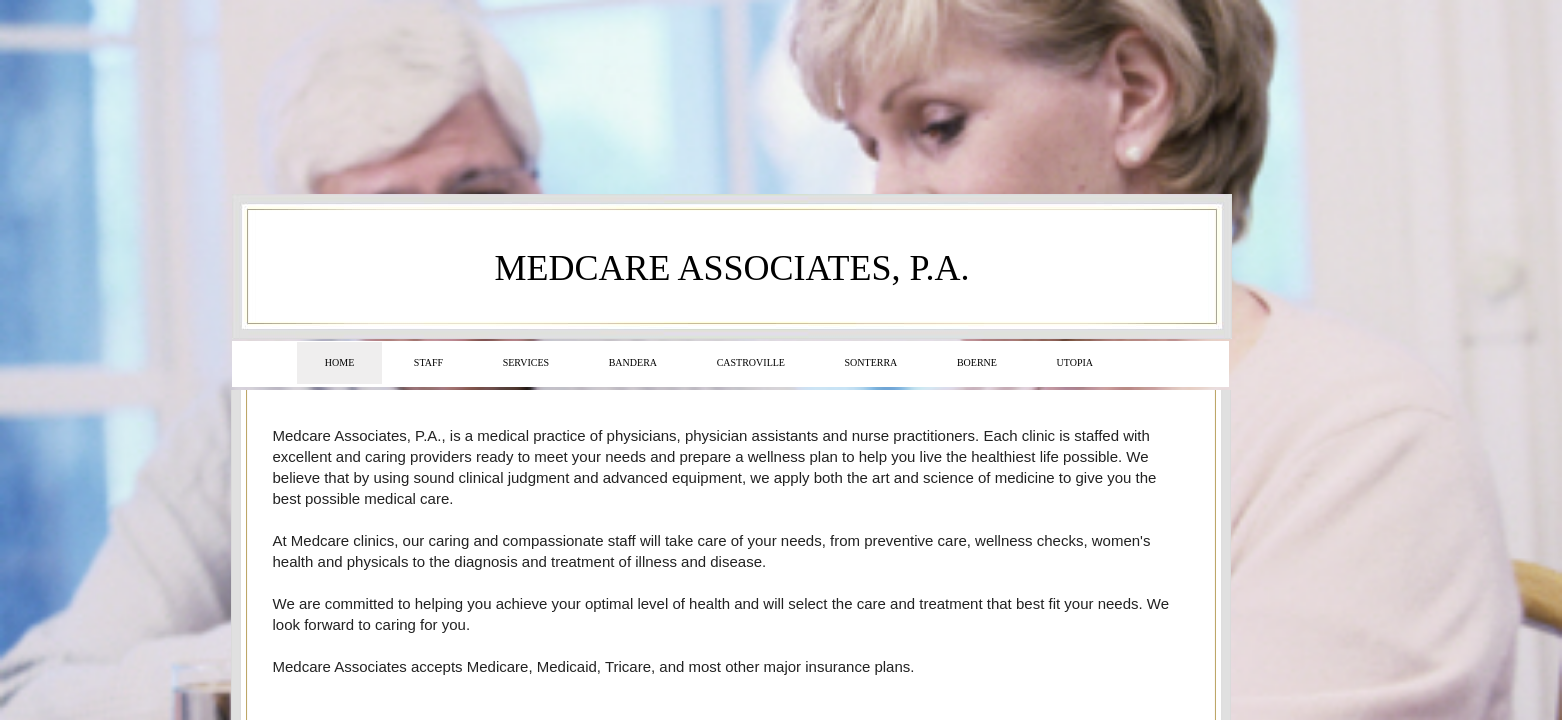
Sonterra (871, 362)
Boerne (977, 362)
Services (526, 362)
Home (339, 362)
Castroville (751, 362)
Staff (428, 362)
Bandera (633, 362)
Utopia (1075, 362)
